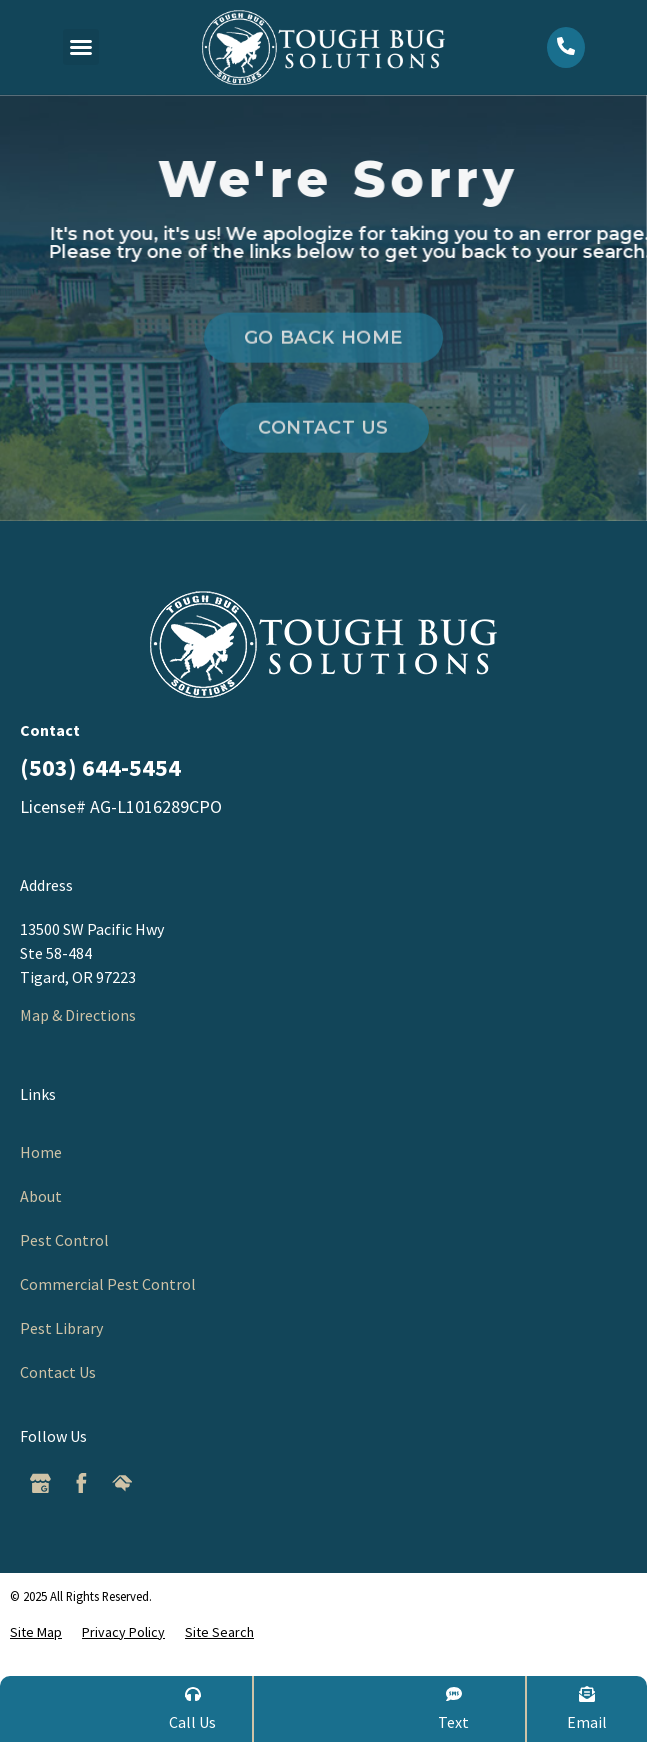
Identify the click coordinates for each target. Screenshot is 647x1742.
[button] (81, 47)
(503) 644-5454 (100, 767)
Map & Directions (78, 1015)
